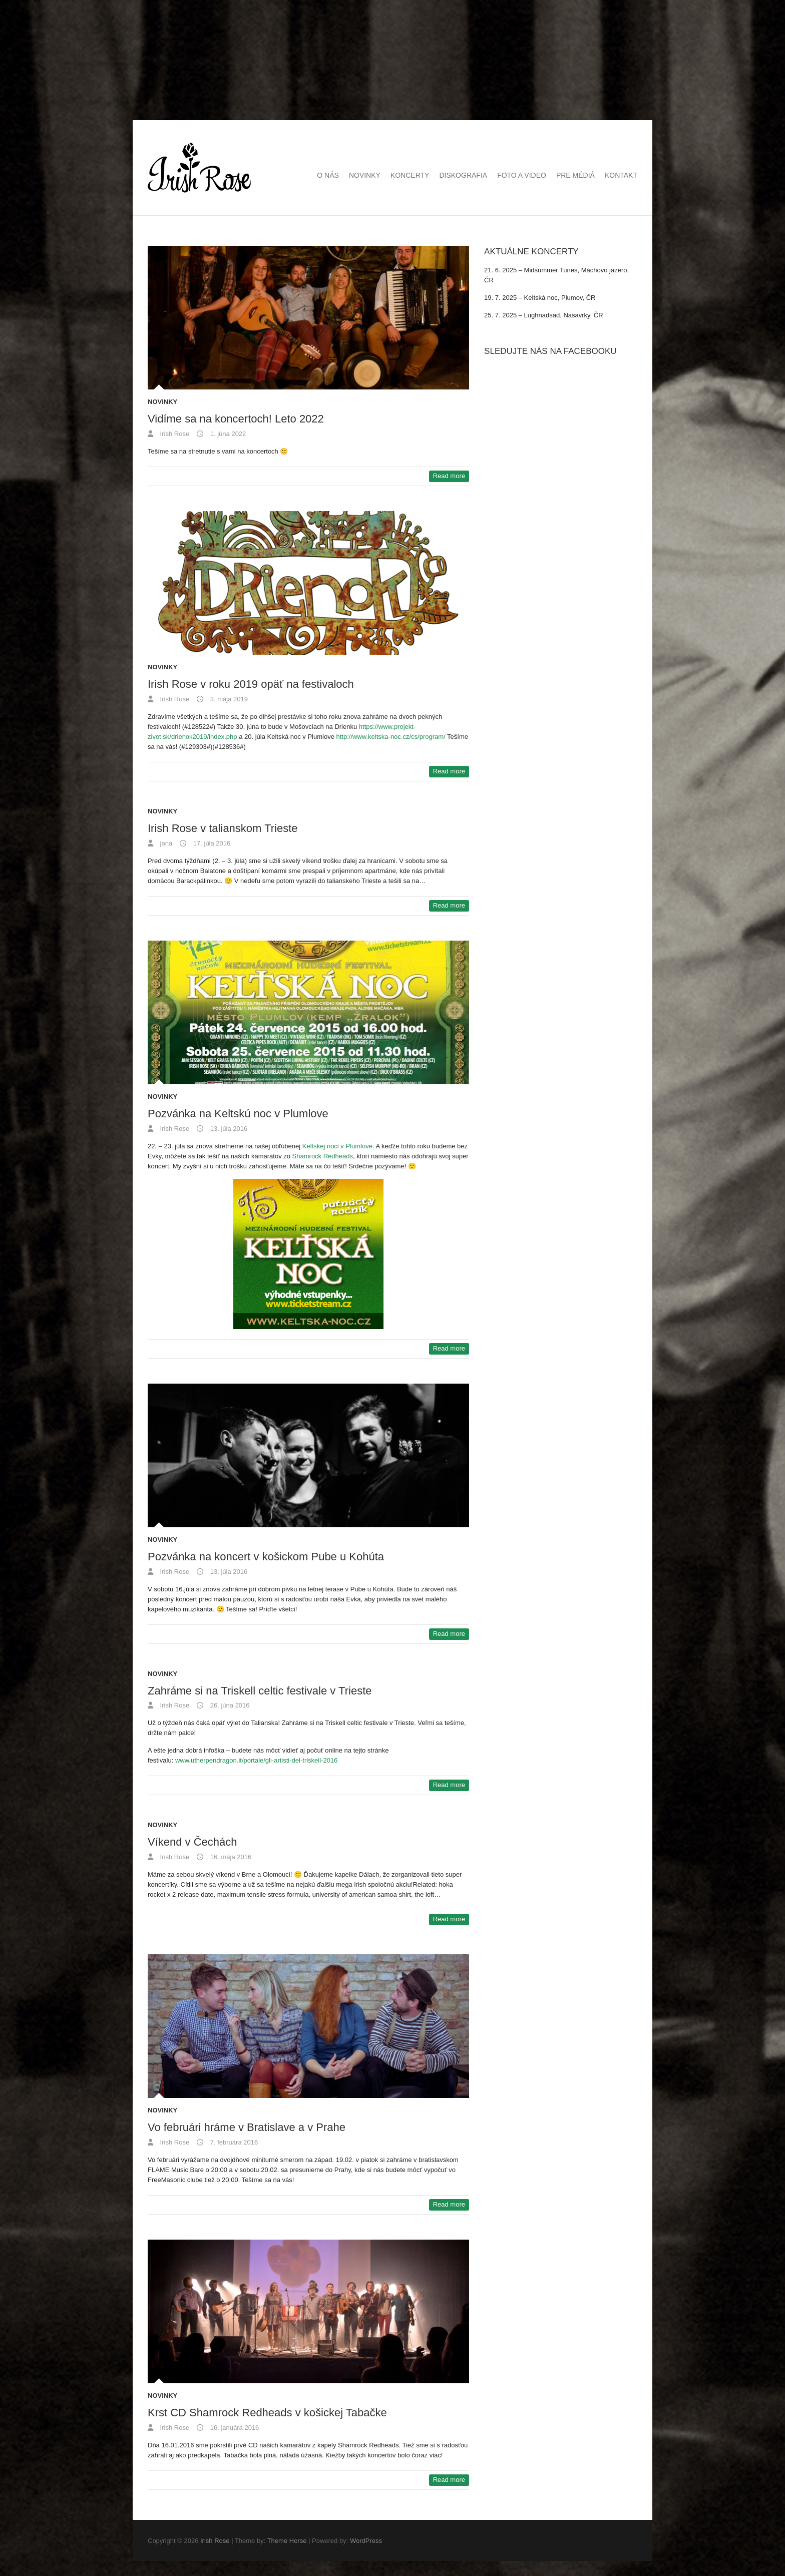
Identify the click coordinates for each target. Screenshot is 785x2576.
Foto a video (521, 175)
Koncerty (410, 175)
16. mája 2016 (229, 1857)
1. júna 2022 (227, 434)
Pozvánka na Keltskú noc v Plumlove (238, 1113)
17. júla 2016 (210, 843)
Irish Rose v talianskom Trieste (223, 828)
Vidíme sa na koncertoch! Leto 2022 (236, 418)
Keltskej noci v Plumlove (337, 1146)
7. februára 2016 (233, 2142)
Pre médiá (575, 175)
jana (165, 843)
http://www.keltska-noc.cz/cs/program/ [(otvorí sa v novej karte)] (391, 736)
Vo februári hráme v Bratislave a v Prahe (246, 2127)
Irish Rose (173, 434)
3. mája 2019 (228, 699)
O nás (328, 175)
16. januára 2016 (233, 2427)
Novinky (364, 175)
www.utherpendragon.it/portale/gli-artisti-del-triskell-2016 (256, 1760)
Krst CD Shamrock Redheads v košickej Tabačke (267, 2412)
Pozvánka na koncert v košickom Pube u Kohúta (266, 1556)
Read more (449, 476)
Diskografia (463, 175)
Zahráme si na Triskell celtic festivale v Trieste (259, 1690)
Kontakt (621, 175)
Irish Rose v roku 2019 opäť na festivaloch (251, 684)
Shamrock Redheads (322, 1156)
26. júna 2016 (228, 1705)
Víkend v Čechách (192, 1842)
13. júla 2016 (227, 1128)
